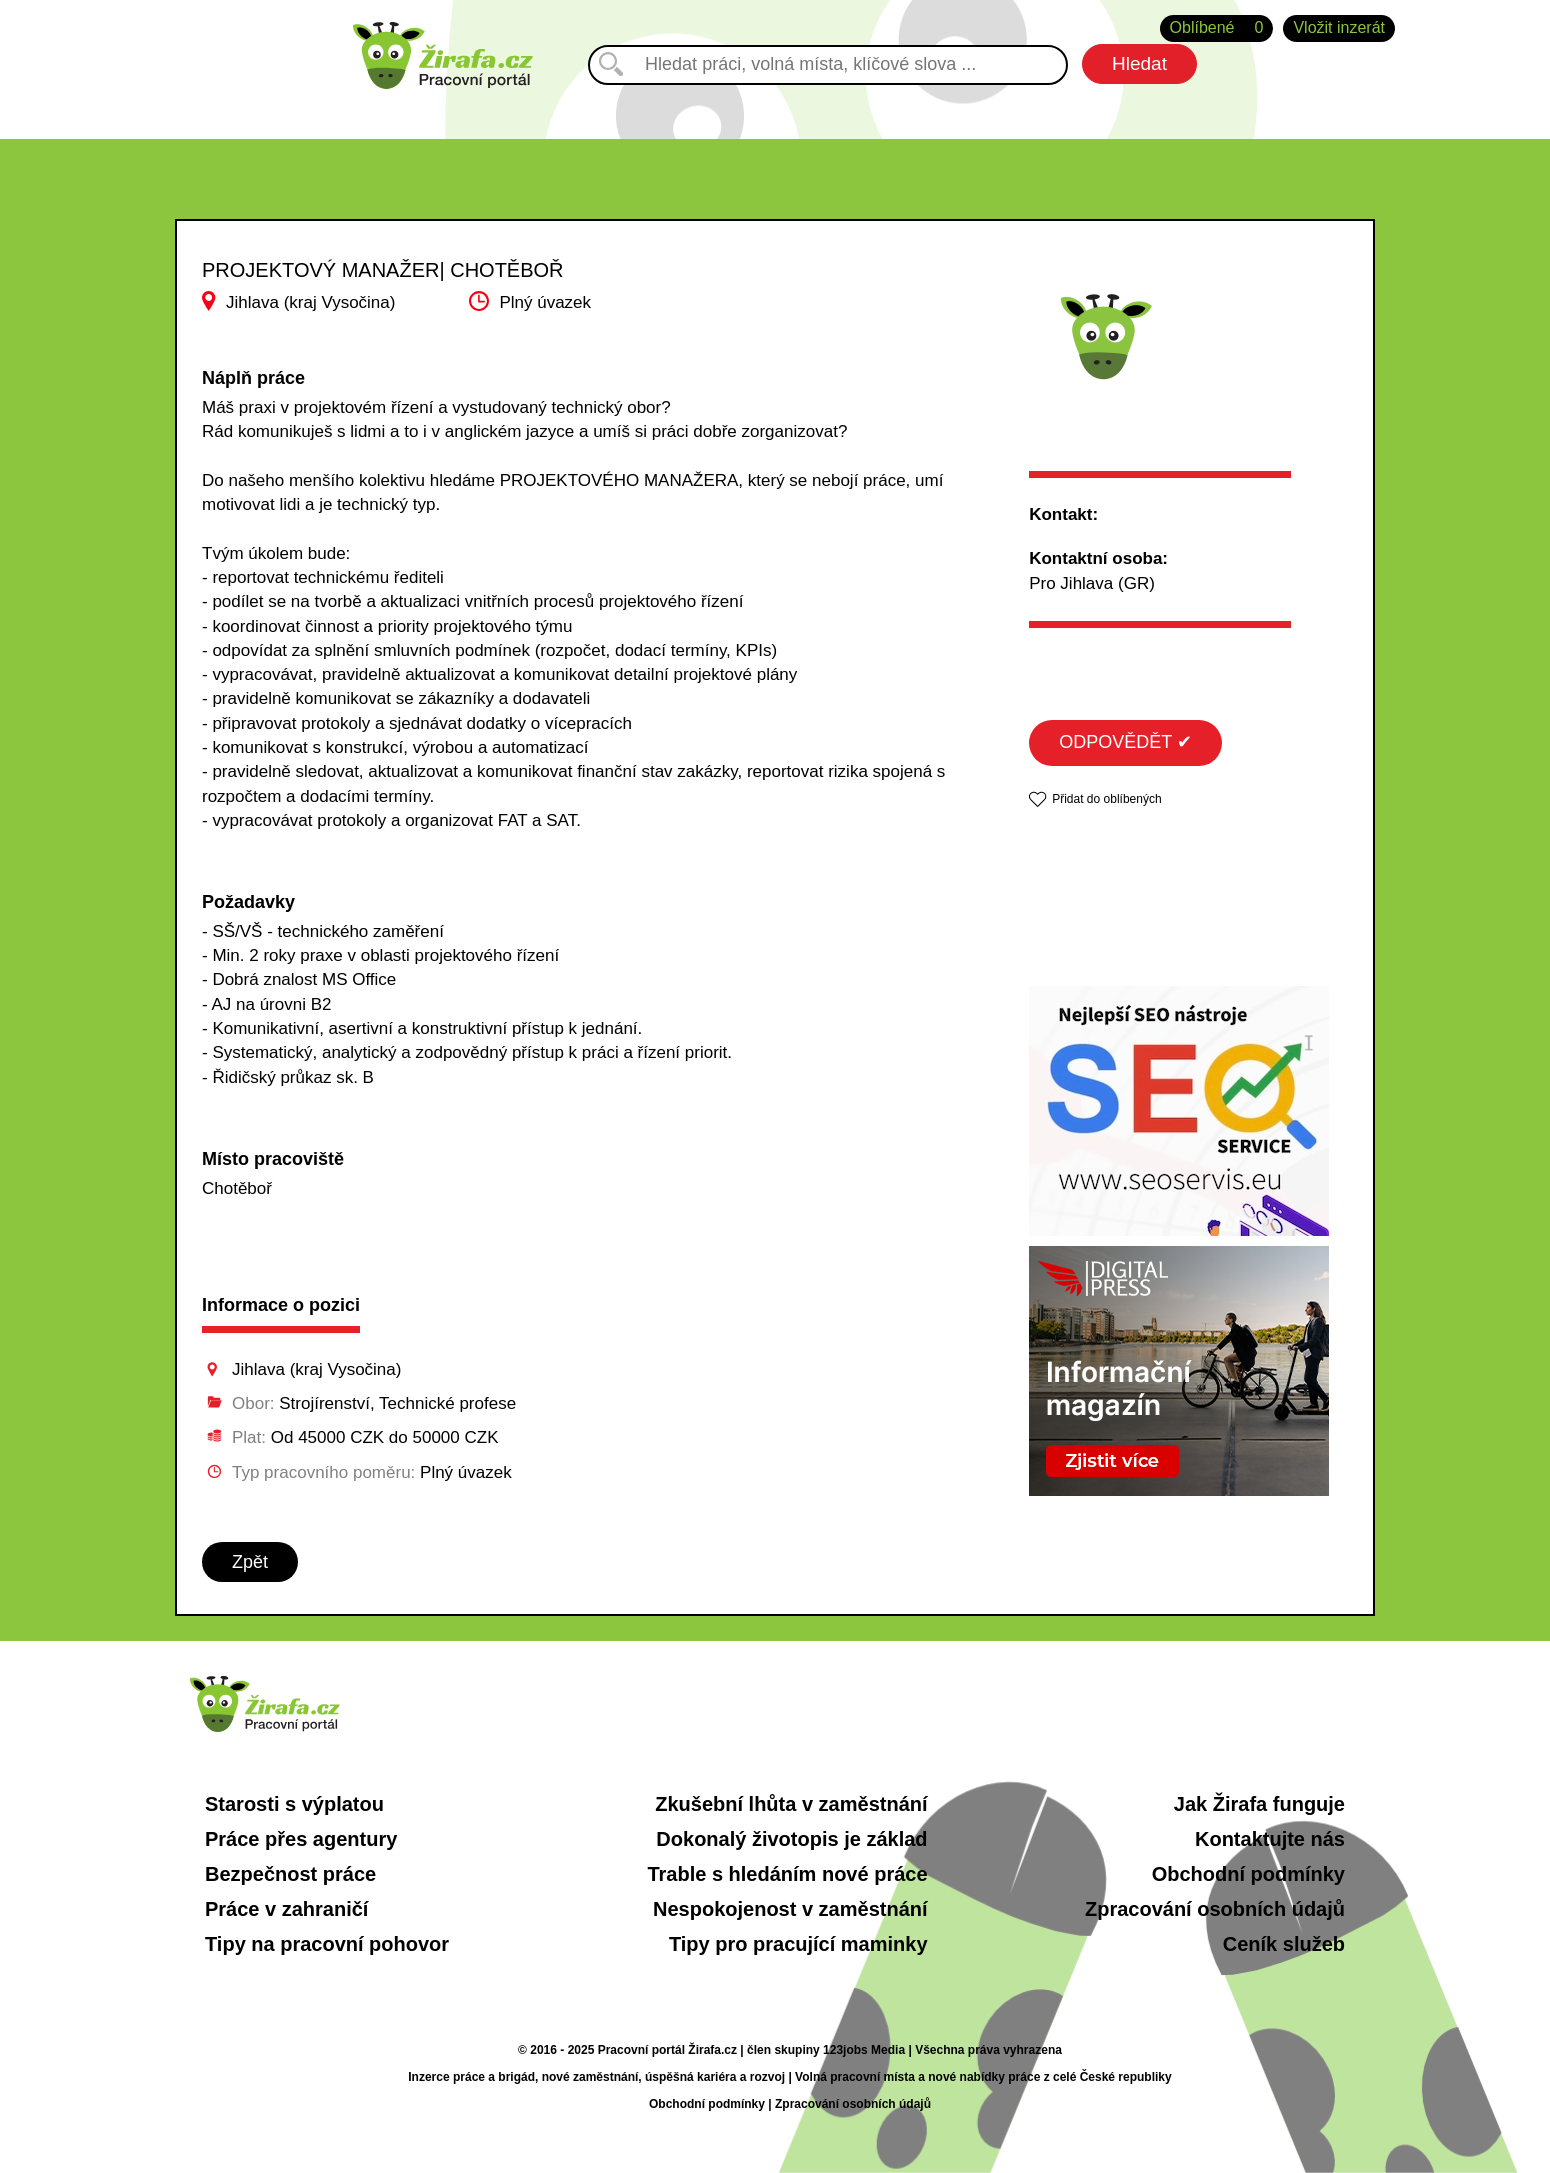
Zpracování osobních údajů (1215, 1909)
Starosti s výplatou (294, 1804)
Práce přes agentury (301, 1839)
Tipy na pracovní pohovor (327, 1944)
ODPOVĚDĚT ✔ (1125, 742)
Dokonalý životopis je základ (791, 1839)
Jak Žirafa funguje (1259, 1804)
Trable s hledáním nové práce (787, 1874)
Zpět (250, 1562)
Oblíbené (1217, 28)
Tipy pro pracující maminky (798, 1944)
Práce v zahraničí (286, 1909)
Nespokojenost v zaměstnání (790, 1909)
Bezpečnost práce (290, 1874)
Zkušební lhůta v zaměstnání (791, 1804)
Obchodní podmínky (1248, 1874)
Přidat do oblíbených (1106, 799)
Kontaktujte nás (1270, 1839)
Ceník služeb (1284, 1944)
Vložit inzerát (1339, 27)
